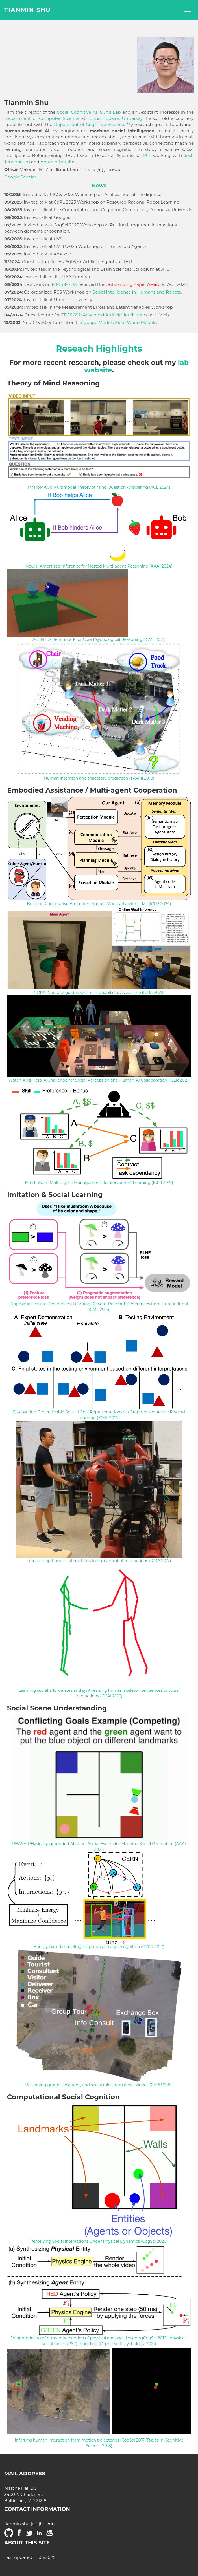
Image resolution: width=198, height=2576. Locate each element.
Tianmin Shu (27, 9)
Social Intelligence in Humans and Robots (136, 292)
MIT (147, 155)
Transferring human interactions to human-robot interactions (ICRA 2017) (99, 1560)
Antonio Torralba (57, 161)
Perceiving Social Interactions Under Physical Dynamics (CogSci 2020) (99, 2241)
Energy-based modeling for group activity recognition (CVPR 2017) (99, 1946)
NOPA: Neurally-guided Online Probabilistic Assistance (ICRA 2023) (98, 992)
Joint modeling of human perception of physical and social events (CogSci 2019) (89, 2338)
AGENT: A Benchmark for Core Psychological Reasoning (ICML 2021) (99, 639)
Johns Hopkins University (115, 118)
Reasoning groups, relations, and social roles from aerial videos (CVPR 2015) (99, 2084)
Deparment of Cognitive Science (89, 124)
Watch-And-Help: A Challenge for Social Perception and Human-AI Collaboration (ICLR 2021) (99, 1080)
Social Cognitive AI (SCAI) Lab (89, 112)
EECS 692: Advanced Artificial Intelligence (105, 314)
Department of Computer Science (41, 118)
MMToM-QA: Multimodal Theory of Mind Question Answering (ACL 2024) (99, 487)
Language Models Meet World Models (116, 322)
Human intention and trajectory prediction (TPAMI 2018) (99, 778)
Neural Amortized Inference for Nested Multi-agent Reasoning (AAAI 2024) (98, 566)
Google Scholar (20, 177)
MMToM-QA (64, 284)
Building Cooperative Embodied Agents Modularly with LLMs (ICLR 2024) (99, 903)
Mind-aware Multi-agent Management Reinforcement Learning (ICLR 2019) (99, 1182)
